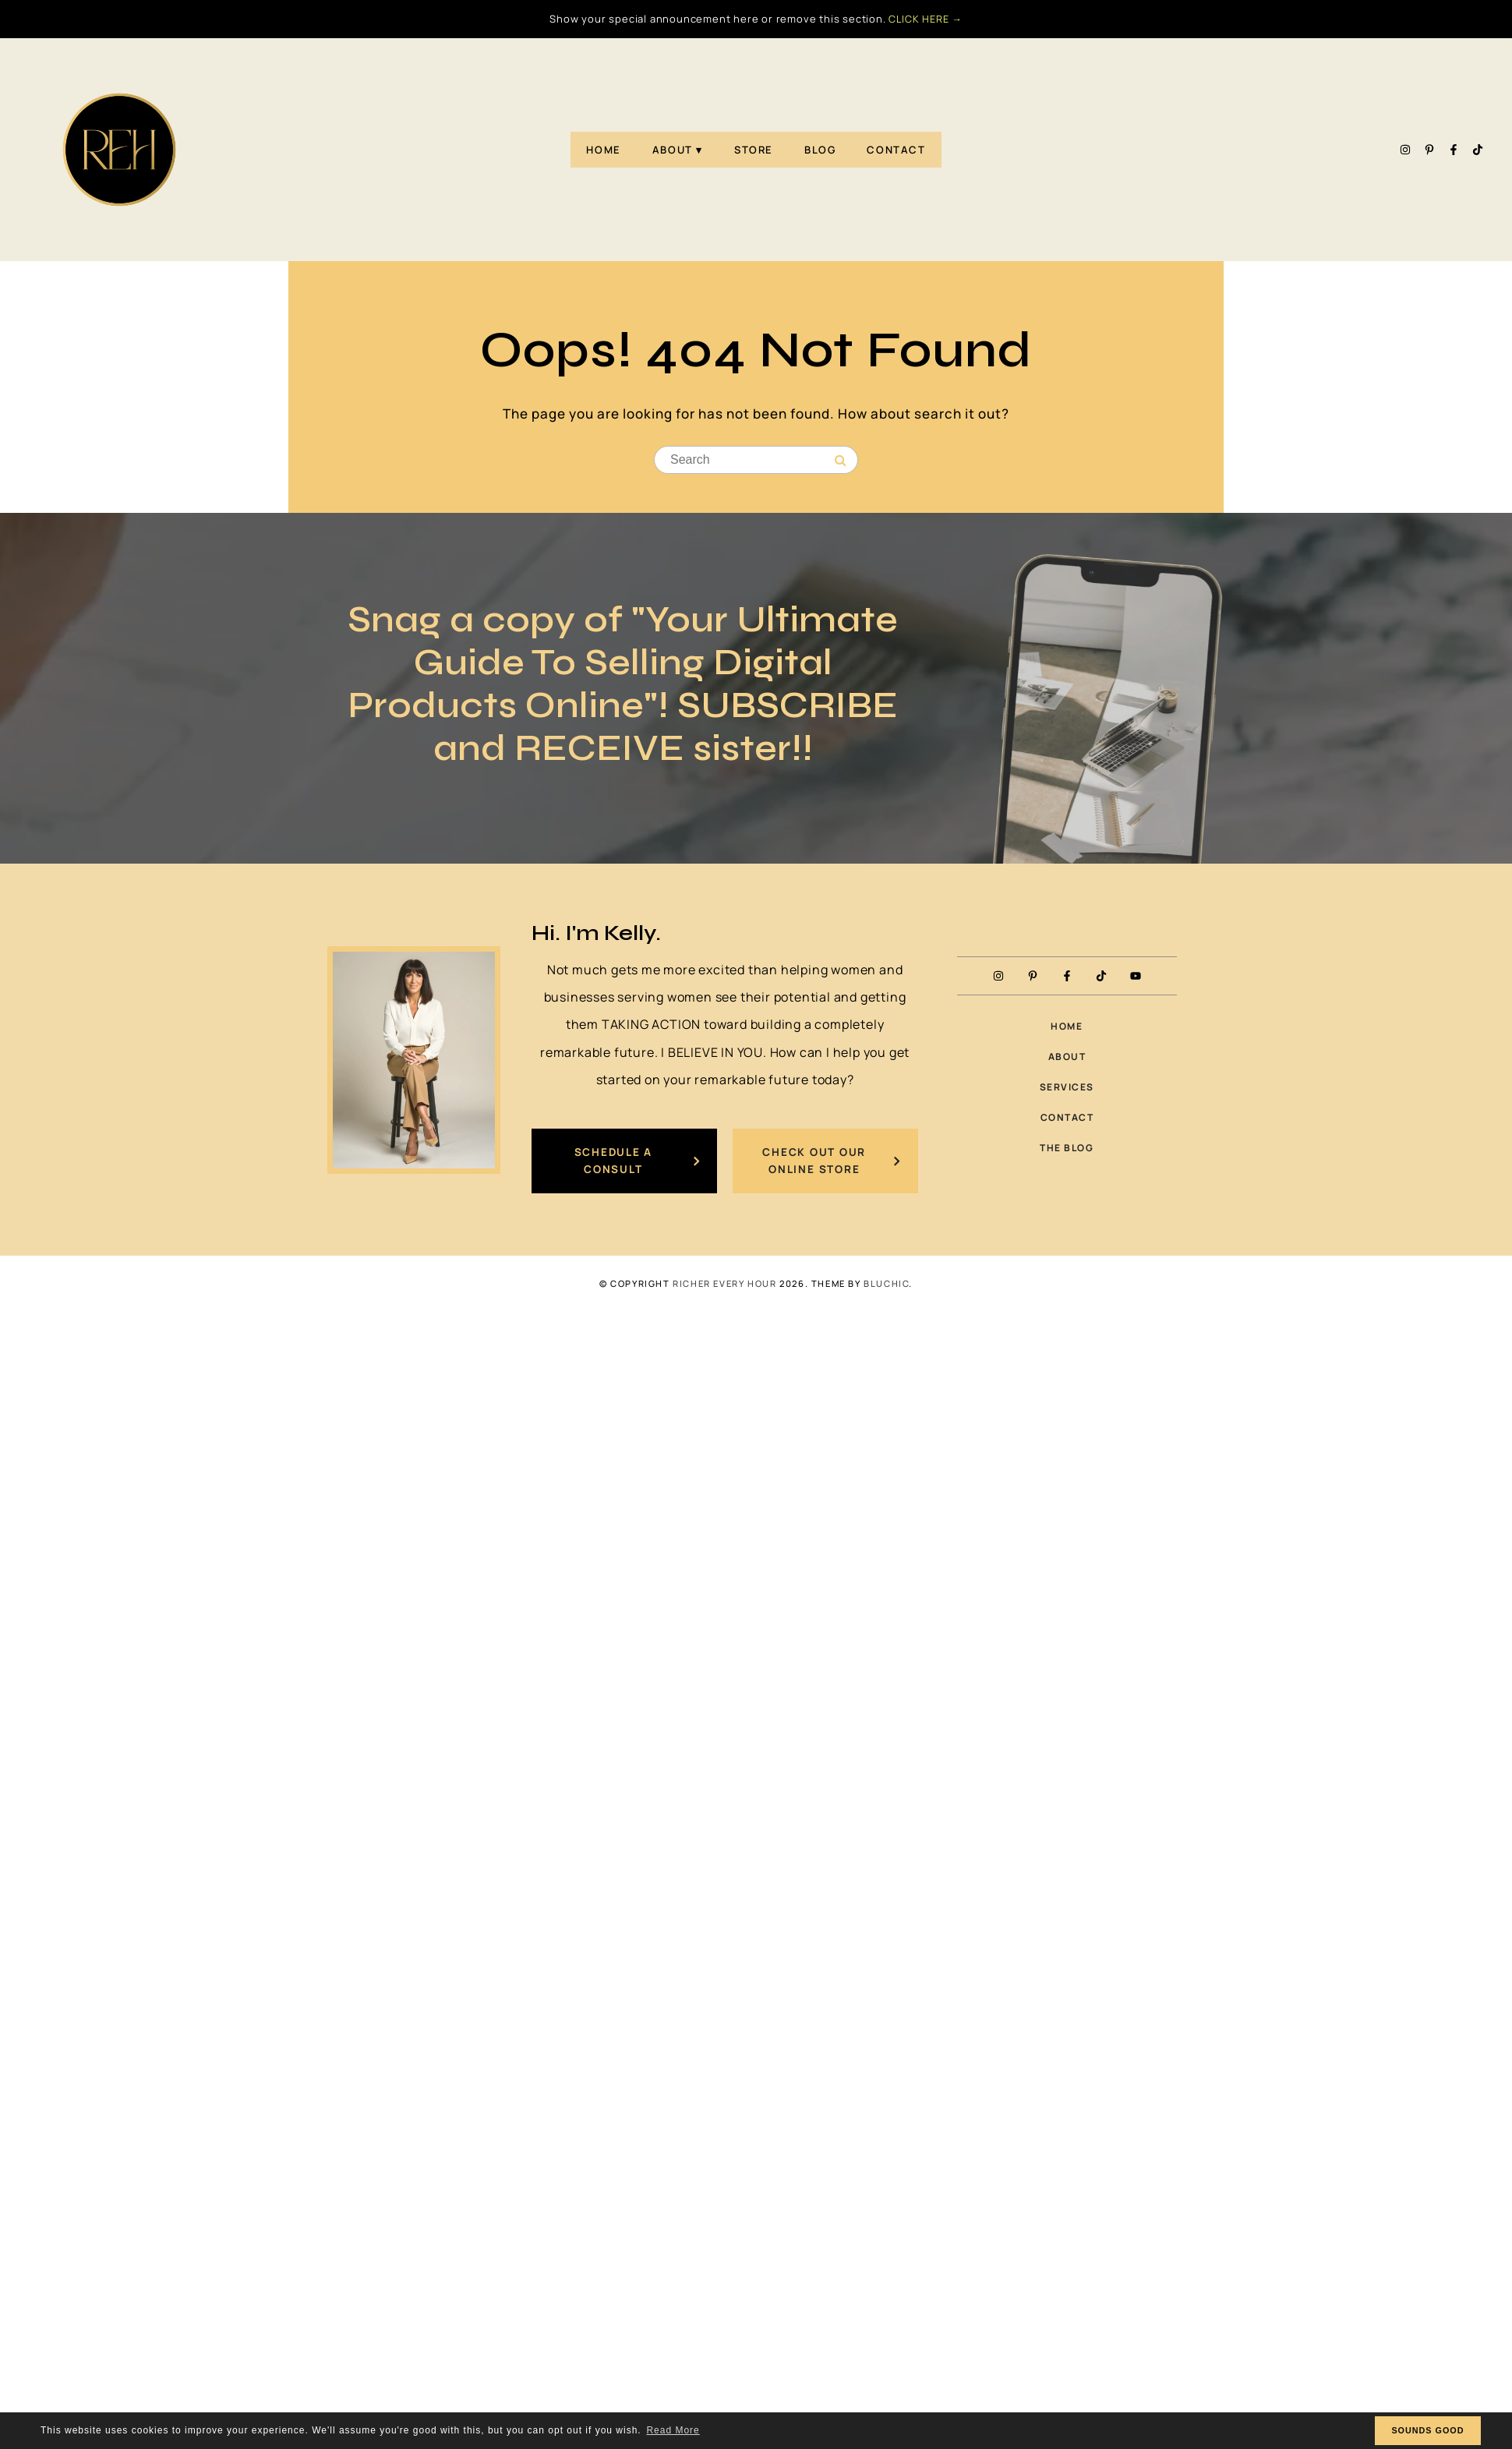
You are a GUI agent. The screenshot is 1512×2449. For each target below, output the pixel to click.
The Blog (1066, 1148)
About (672, 150)
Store (753, 150)
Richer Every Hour (724, 1285)
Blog (819, 150)
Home (603, 150)
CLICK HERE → (925, 19)
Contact (896, 150)
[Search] (840, 461)
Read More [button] (672, 2430)
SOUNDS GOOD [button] (1427, 2430)
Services (1067, 1087)
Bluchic (886, 1285)
